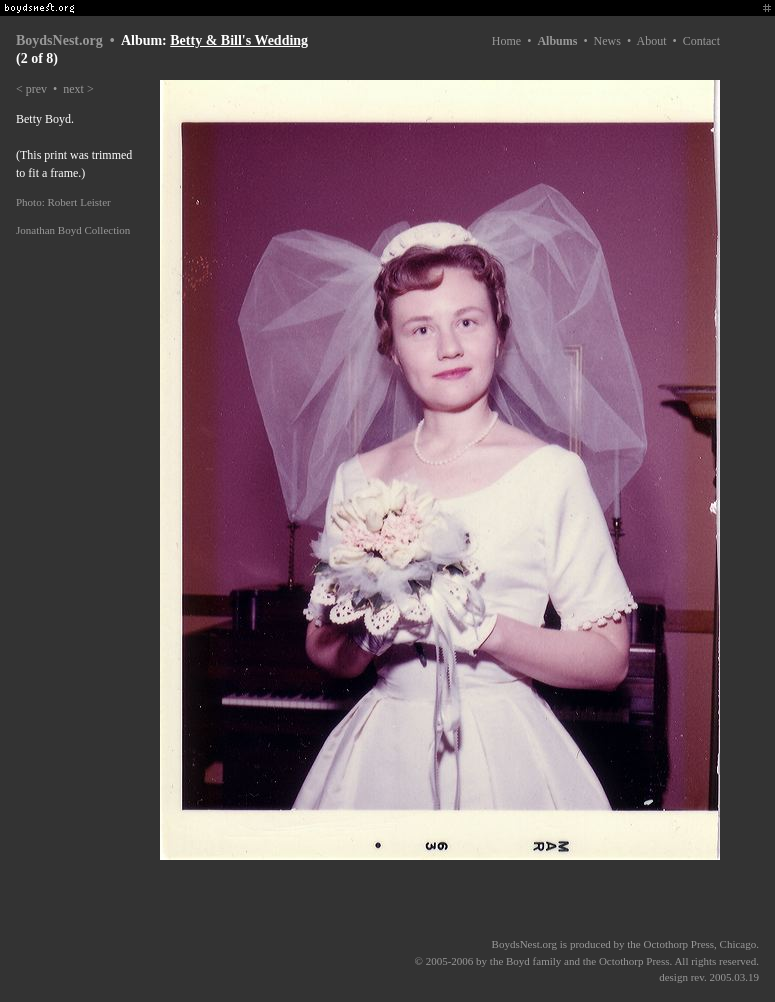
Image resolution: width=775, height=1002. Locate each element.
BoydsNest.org (59, 40)
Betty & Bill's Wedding (239, 40)
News (607, 41)
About (651, 41)
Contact (701, 41)
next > (78, 89)
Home (506, 41)
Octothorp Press (679, 944)
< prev (31, 89)
